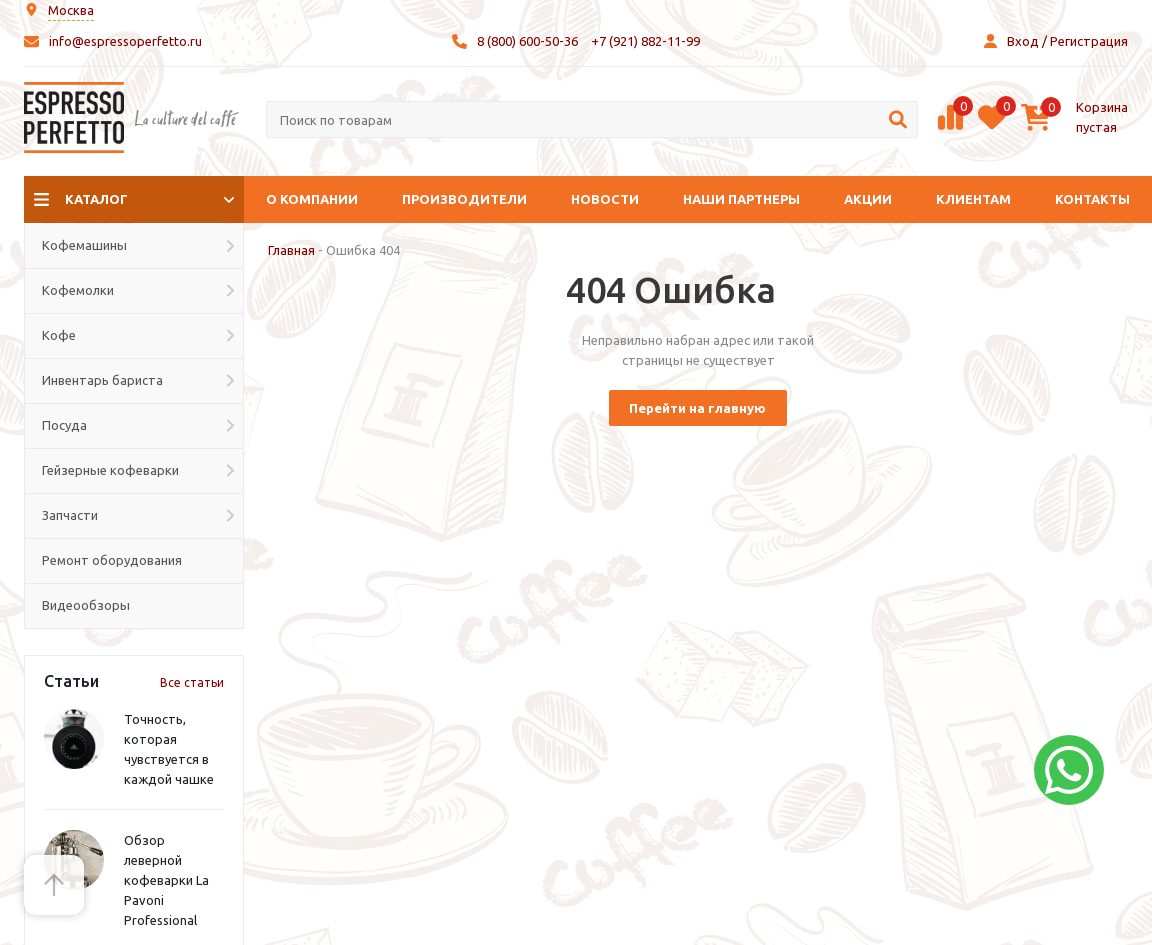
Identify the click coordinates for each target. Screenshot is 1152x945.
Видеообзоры (86, 605)
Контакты (1092, 199)
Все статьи (192, 682)
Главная (291, 250)
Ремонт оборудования (112, 560)
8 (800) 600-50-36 (527, 41)
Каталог (96, 199)
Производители (464, 199)
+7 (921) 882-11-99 (645, 41)
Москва (71, 10)
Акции (868, 199)
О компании (312, 199)
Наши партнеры (741, 199)
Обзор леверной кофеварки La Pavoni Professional (166, 880)
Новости (605, 199)
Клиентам (973, 199)
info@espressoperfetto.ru (125, 41)
